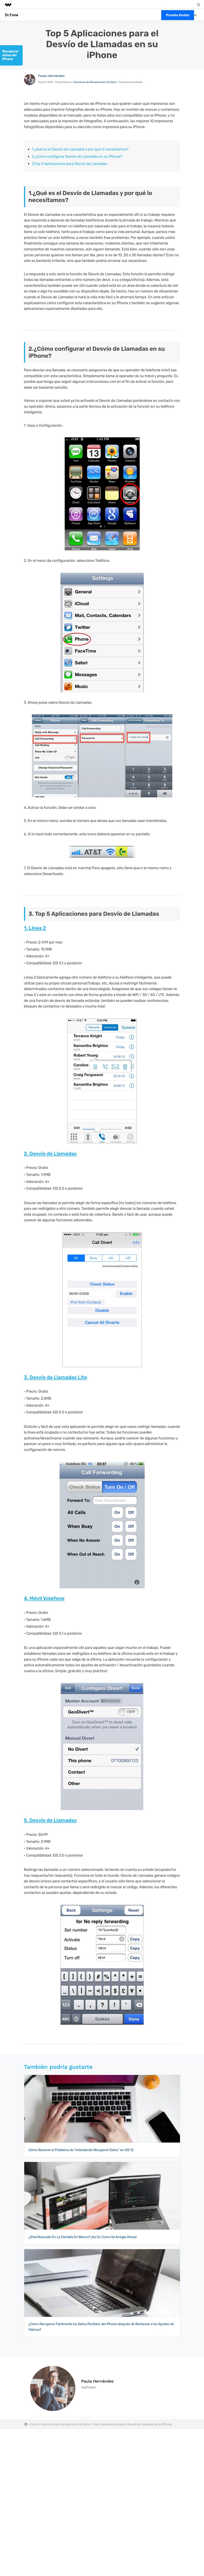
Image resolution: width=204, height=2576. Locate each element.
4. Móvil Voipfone (44, 1598)
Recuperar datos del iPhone (10, 55)
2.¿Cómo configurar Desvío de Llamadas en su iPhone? (77, 156)
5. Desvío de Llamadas (50, 1820)
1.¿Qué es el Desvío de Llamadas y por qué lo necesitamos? (80, 149)
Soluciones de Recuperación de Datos (94, 82)
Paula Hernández (51, 76)
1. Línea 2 (35, 928)
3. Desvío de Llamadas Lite (55, 1377)
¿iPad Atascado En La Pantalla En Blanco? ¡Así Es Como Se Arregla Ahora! (83, 2237)
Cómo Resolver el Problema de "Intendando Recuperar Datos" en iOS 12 (81, 2150)
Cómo (34, 2424)
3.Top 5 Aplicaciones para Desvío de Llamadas (69, 164)
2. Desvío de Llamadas (50, 1154)
